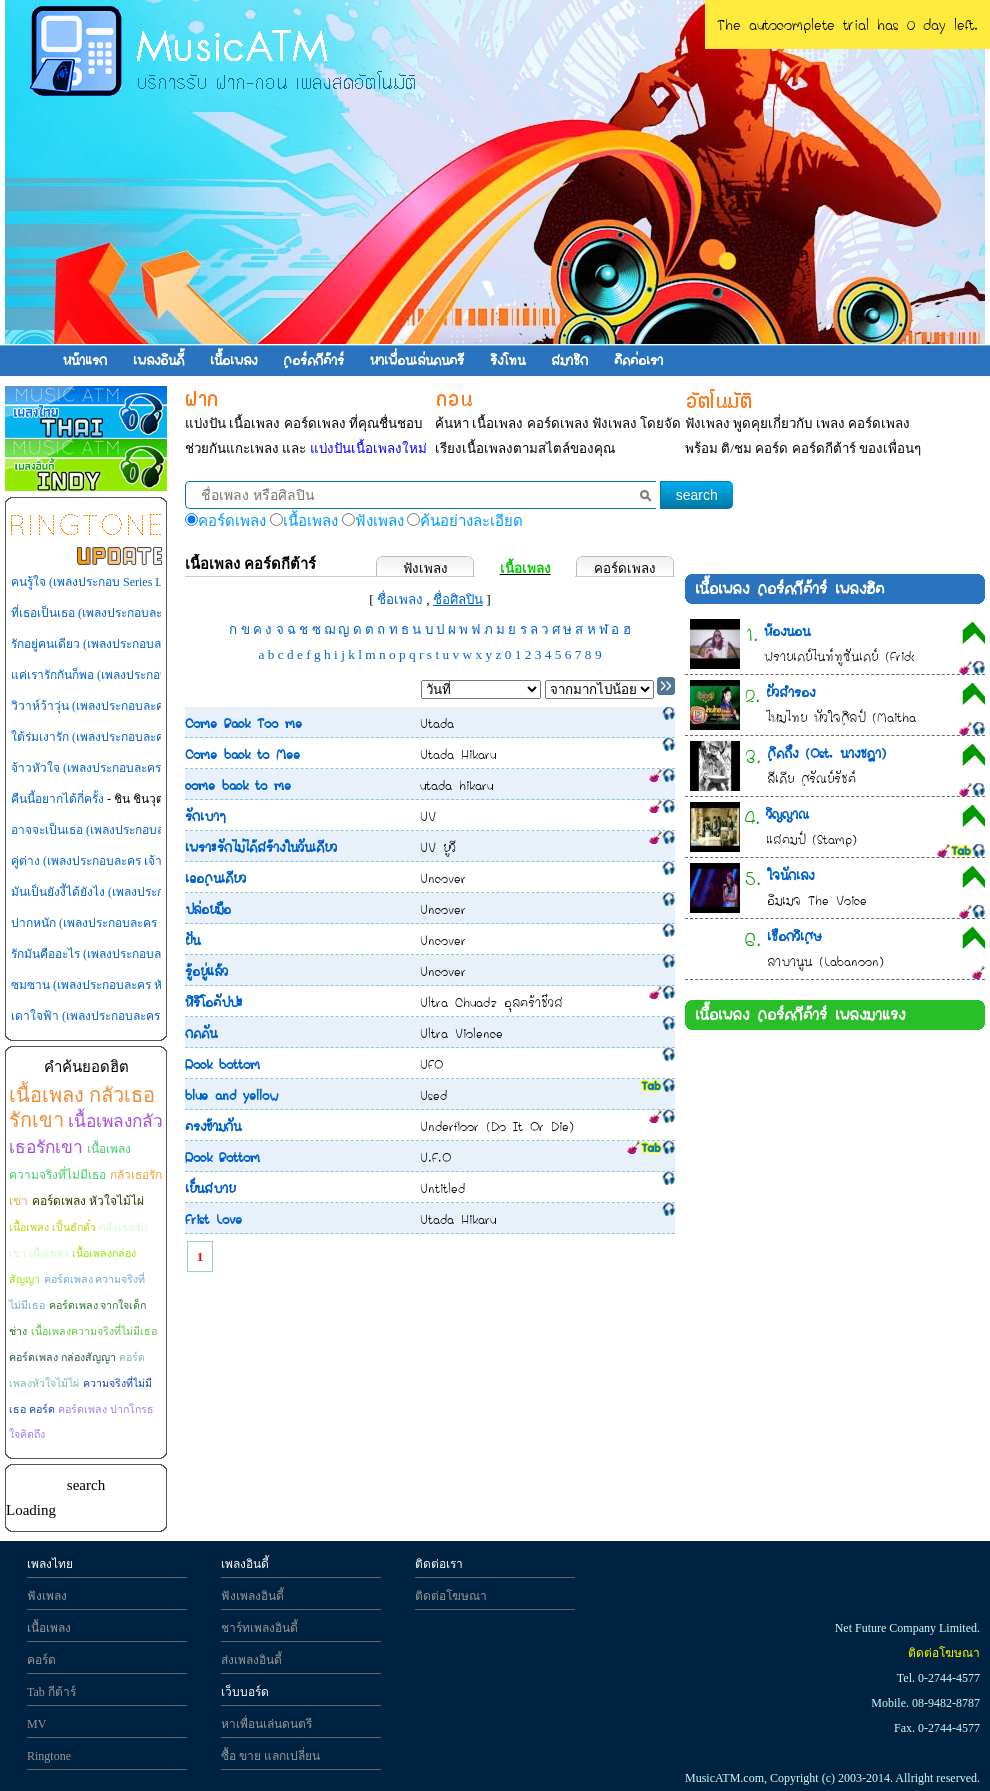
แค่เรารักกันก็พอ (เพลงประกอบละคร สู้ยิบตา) (125, 675)
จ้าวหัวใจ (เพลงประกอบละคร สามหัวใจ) (114, 768)
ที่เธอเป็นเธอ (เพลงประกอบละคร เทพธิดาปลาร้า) (135, 613)
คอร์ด (41, 1660)
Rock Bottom (222, 1157)
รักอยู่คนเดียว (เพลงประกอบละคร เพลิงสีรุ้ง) (121, 644)
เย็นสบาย (210, 1188)
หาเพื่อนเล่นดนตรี (417, 360)
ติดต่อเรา (638, 360)
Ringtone (49, 1756)
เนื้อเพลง (233, 360)
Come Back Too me (243, 723)
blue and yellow (231, 1095)
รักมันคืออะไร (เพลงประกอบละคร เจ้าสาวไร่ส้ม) (132, 954)
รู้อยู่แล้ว (206, 971)
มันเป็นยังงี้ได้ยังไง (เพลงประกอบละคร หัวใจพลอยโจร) (150, 892)
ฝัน (192, 940)
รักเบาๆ (205, 816)
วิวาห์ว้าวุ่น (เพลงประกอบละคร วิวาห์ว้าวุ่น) (123, 706)
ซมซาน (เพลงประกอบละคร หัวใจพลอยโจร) (122, 985)
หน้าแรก (85, 360)
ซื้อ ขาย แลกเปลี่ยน (270, 1756)
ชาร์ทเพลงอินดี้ (259, 1628)
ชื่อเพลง (400, 599)
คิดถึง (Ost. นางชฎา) (826, 753)
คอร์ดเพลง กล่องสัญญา (62, 1357)
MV (36, 1724)
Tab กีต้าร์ (51, 1692)
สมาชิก (569, 360)
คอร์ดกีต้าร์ (313, 360)
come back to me (238, 785)
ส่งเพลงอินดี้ (251, 1660)
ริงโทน (507, 360)
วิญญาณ (787, 814)
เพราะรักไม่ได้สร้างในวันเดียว (261, 847)
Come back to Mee (242, 754)
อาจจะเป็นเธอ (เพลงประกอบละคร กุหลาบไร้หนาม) (141, 830)
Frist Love (213, 1219)
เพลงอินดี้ (158, 360)
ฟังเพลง (425, 568)
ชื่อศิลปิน (458, 599)
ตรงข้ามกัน (213, 1126)
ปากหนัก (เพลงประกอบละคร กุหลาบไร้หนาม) (127, 923)
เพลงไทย (50, 1564)
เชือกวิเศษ (794, 936)
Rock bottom (222, 1064)
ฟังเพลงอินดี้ (252, 1596)
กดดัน (201, 1033)
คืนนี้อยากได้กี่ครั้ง (57, 799)
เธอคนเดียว (215, 878)
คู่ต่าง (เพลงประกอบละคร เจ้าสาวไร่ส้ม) (112, 861)
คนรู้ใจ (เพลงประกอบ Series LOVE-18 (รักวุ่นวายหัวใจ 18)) (160, 582)
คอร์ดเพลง (625, 568)
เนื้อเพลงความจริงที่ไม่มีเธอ (94, 1331)
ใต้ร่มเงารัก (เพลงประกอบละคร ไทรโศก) (114, 737)
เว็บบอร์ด (245, 1692)
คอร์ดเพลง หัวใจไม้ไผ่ (88, 1201)
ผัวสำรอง (790, 692)
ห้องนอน (787, 631)
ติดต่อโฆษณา (451, 1596)
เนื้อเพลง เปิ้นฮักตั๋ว (52, 1227)
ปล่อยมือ (208, 909)
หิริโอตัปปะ (214, 1002)
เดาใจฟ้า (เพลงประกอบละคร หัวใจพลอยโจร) (127, 1016)
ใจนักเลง (790, 875)
